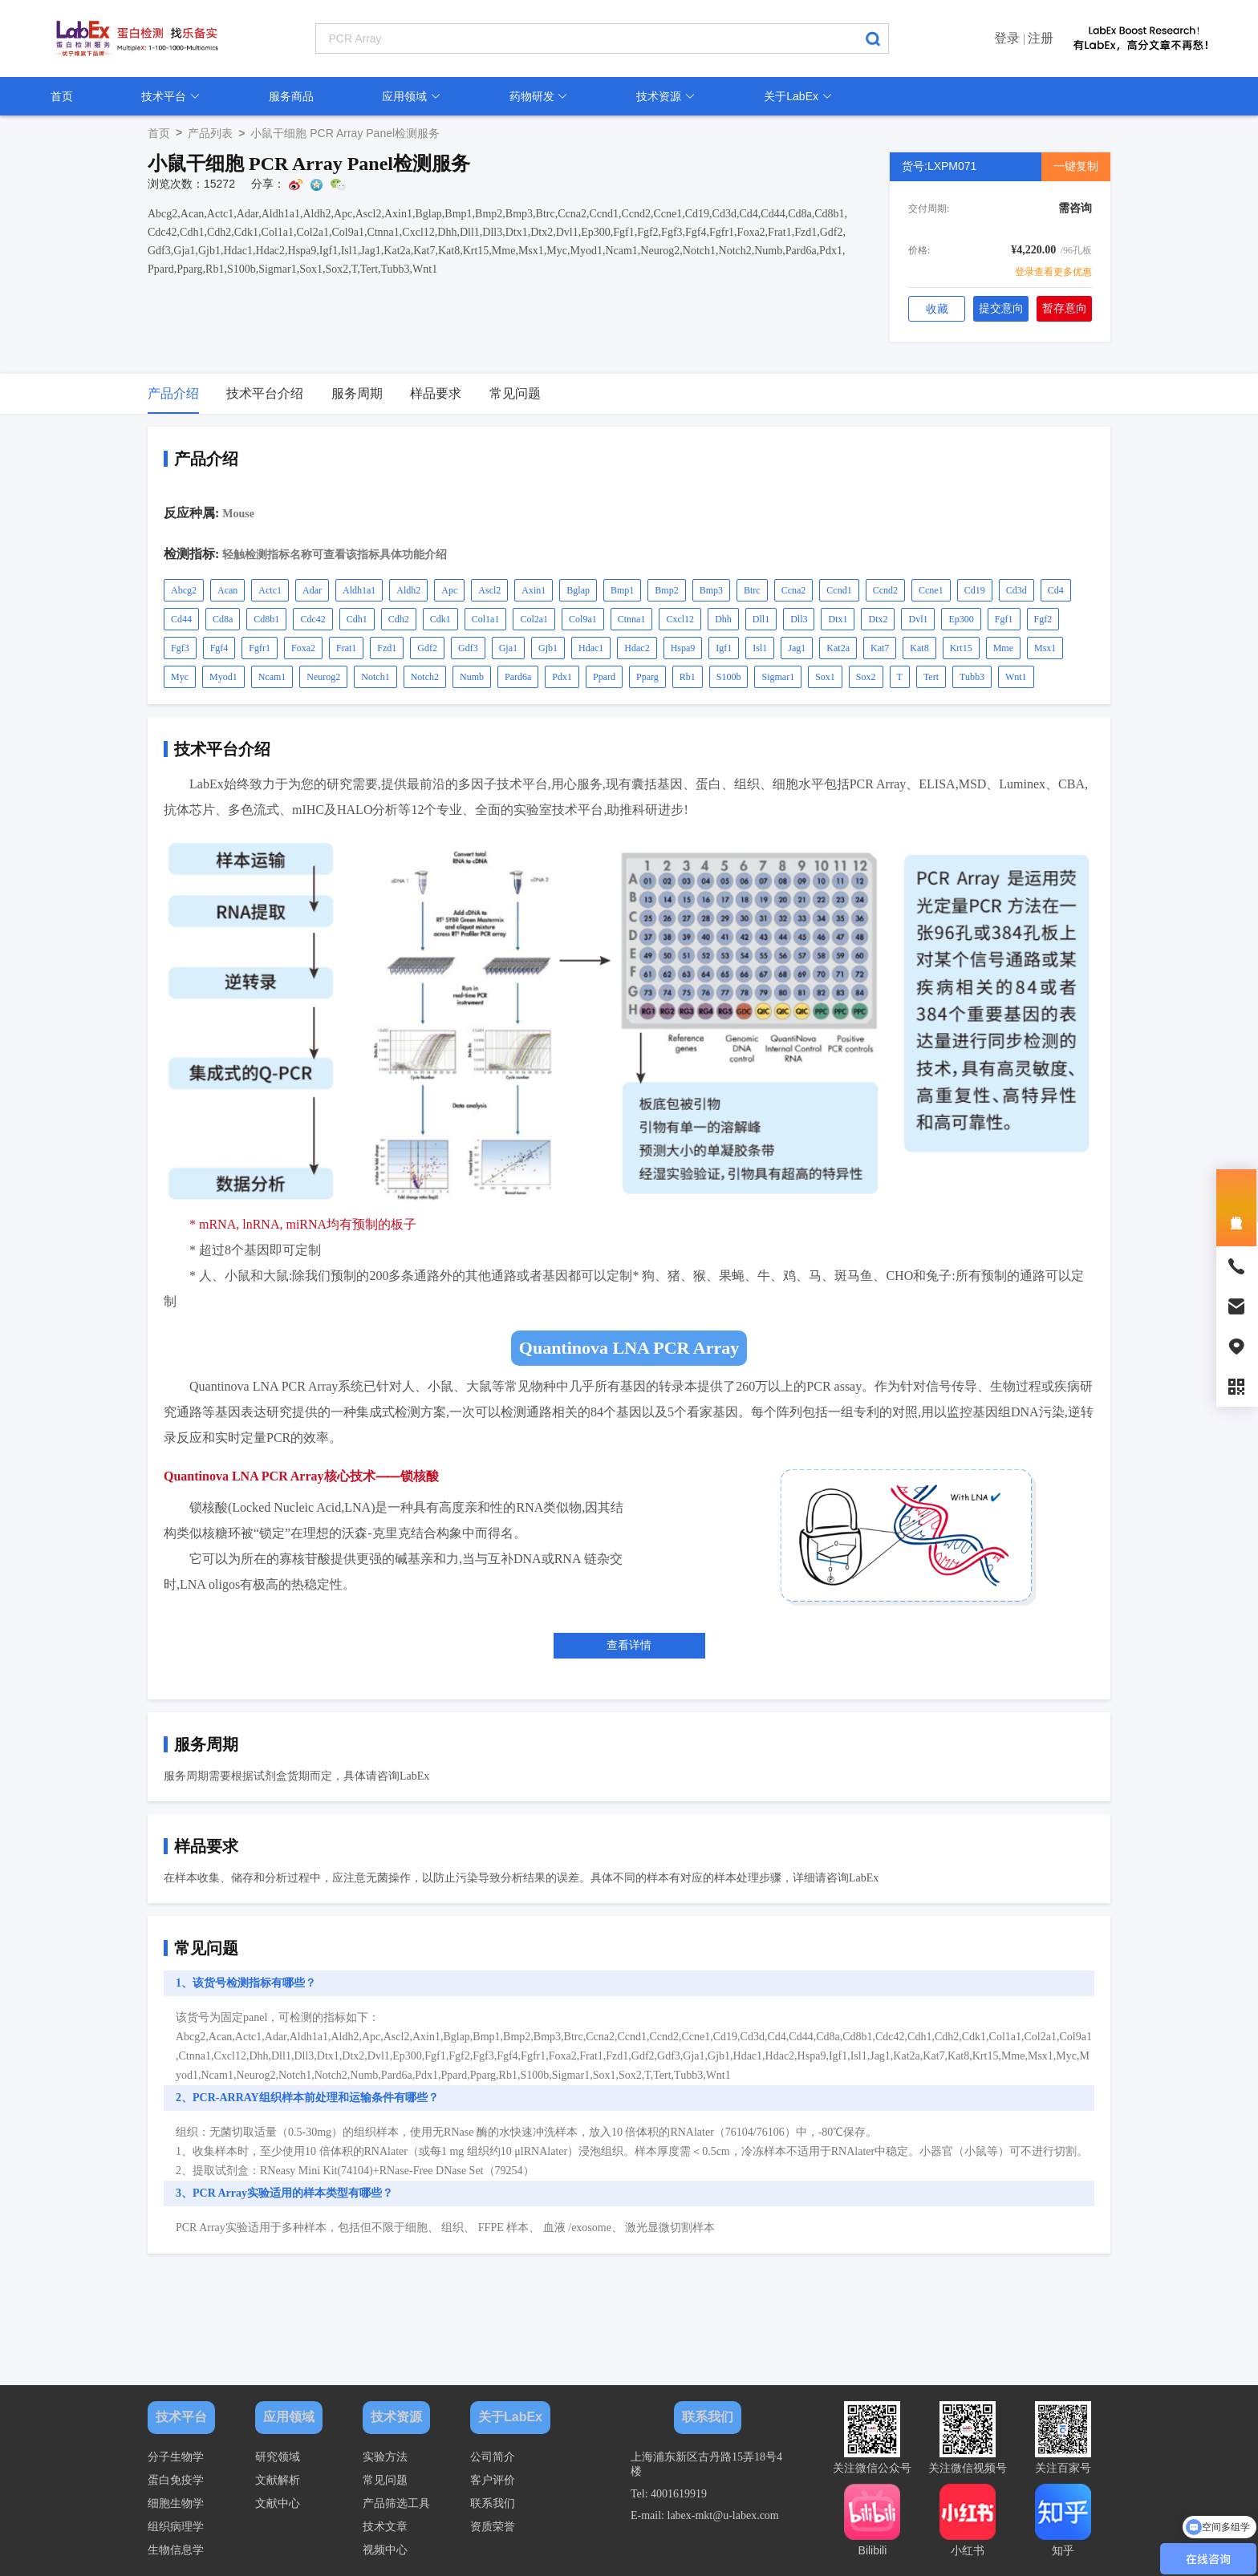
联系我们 (492, 2503)
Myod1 (223, 676)
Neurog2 (323, 676)
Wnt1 (1016, 676)
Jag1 (797, 648)
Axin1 (533, 590)
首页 (62, 96)
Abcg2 (184, 590)
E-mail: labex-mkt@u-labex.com (705, 2515)
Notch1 (375, 676)
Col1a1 (486, 619)
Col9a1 (583, 619)
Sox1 (825, 676)
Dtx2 (877, 619)
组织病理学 (176, 2527)
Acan (227, 590)
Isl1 (760, 648)
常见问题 (385, 2480)
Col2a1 (534, 619)
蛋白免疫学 (176, 2480)
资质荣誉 (492, 2527)
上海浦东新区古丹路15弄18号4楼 (706, 2464)
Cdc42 (312, 619)
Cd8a (223, 619)
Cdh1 (357, 619)
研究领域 (277, 2457)
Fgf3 (180, 648)
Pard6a (518, 676)
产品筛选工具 (396, 2503)
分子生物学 (176, 2457)
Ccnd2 (885, 590)
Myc (180, 676)
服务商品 (291, 96)
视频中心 (385, 2550)
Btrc (752, 590)
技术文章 (385, 2527)
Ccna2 (793, 590)
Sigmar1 (777, 676)
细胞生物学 (176, 2503)
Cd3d (1016, 590)
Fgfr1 (259, 648)
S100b (728, 676)
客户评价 (492, 2480)
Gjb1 (548, 648)
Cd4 (1056, 590)
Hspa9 (683, 648)
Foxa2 (303, 648)
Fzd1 (386, 648)
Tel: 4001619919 (669, 2494)
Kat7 (879, 648)
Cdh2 (398, 619)
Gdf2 (427, 648)
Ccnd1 (838, 590)
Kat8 (919, 648)
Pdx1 (562, 676)
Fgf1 (1004, 619)
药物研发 (539, 96)
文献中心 (277, 2503)
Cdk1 (440, 619)
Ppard (604, 676)
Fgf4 (219, 648)
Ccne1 (931, 590)
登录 (1007, 38)
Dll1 (761, 619)
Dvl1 (917, 619)
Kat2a (838, 648)
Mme (1003, 648)
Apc (449, 590)
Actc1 (270, 590)
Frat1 (346, 648)
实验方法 (385, 2457)
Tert (931, 676)
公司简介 (492, 2457)
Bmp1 (622, 590)
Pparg (647, 676)
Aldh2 (408, 590)
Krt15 (961, 648)
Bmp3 (711, 590)
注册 (1040, 38)
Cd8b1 (266, 619)
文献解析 (277, 2480)
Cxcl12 (680, 619)
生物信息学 (176, 2550)
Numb (472, 676)
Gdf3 (468, 648)
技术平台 (171, 96)
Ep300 (960, 619)
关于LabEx (798, 96)
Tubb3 (972, 676)
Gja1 (508, 648)
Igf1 (724, 648)
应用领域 (411, 96)
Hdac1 (590, 648)
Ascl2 (489, 590)
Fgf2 (1043, 619)
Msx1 (1045, 648)
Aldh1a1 (359, 590)
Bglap (578, 590)
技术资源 (666, 96)
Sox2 (866, 676)
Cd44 (181, 619)
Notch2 (425, 676)
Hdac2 (636, 648)
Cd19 (974, 590)
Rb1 (688, 676)
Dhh (723, 619)
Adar (312, 590)
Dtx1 (837, 619)
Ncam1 (272, 676)
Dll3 (798, 619)
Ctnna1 (632, 619)
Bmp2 (666, 590)
